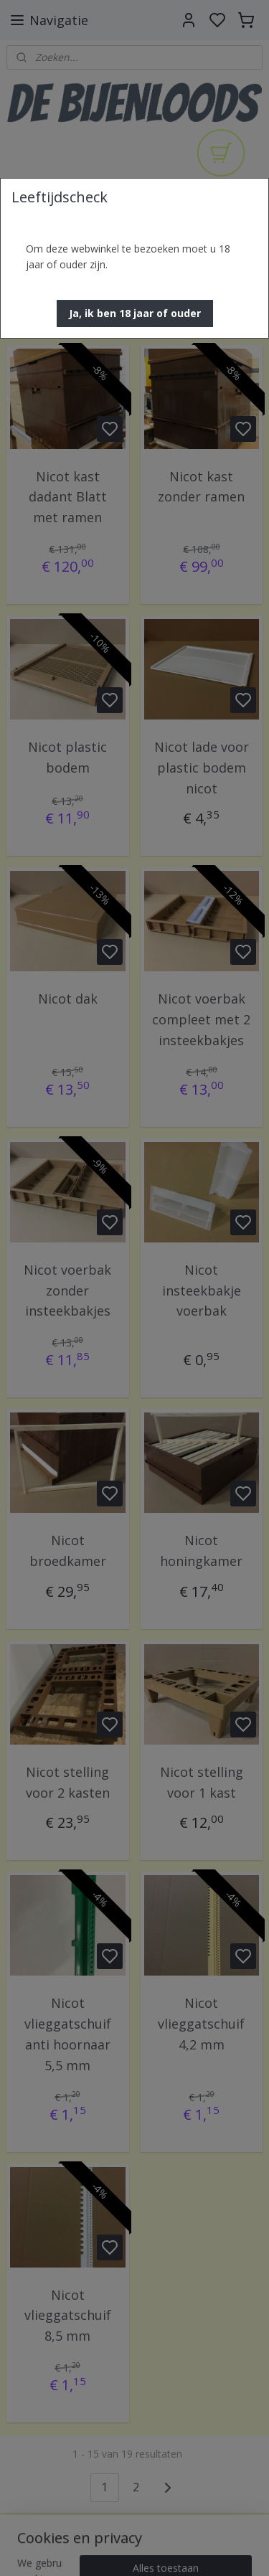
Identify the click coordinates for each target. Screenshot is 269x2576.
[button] (135, 313)
